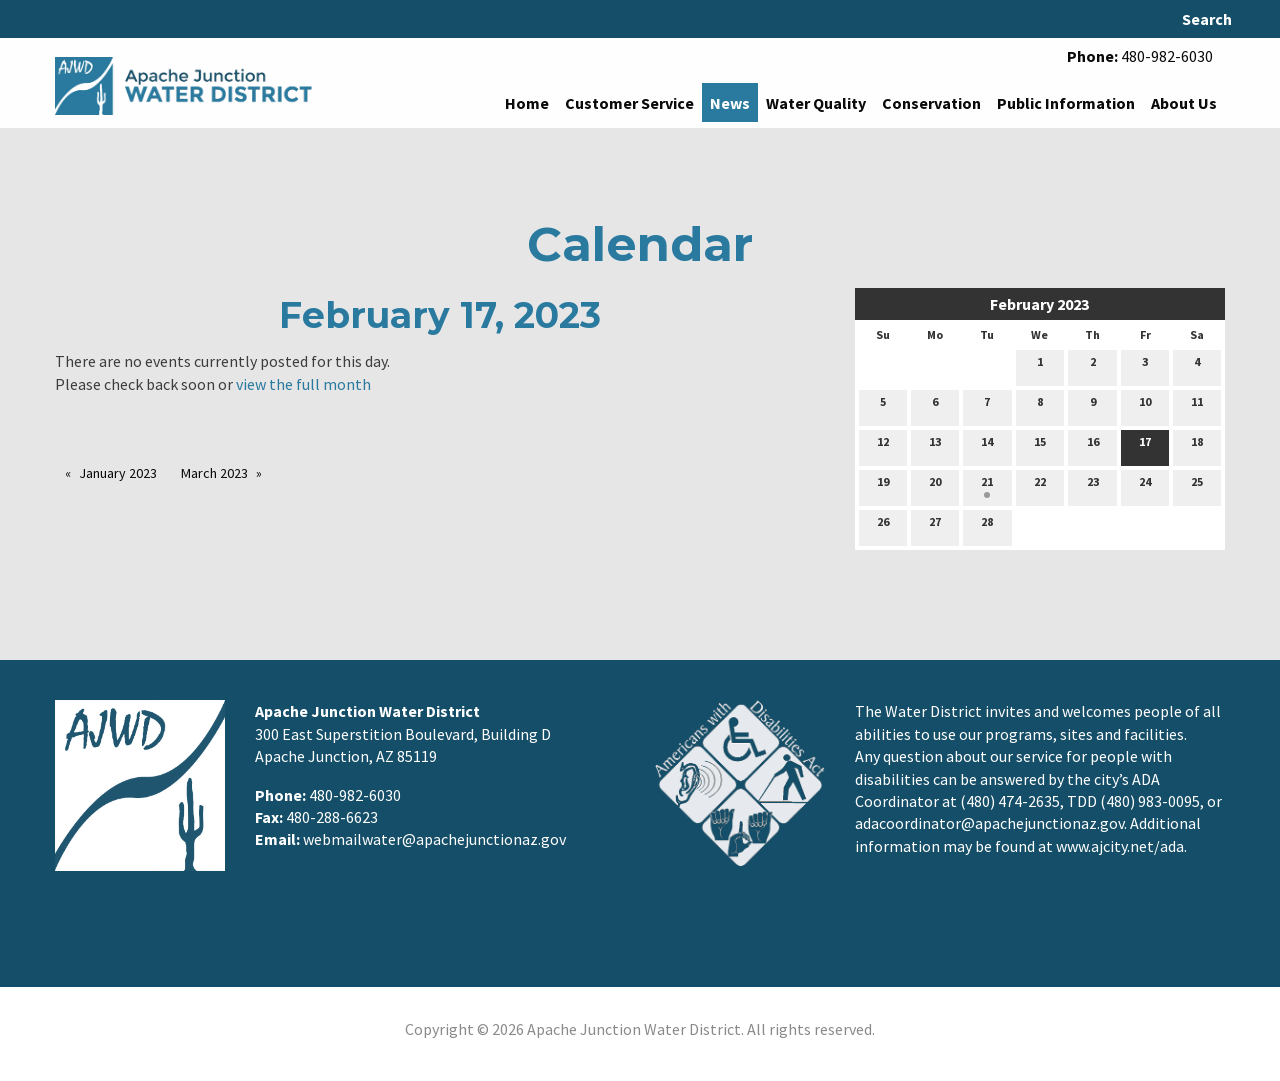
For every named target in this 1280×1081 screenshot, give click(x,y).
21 (987, 486)
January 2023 (118, 473)
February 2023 (1039, 304)
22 (1040, 486)
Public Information (1066, 103)
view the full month (303, 384)
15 (1040, 446)
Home (527, 103)
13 (935, 446)
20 (935, 486)
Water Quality (816, 103)
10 (1145, 406)
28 (987, 526)
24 (1145, 486)
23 (1093, 486)
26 (883, 526)
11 (1197, 406)
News (730, 103)
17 (1145, 446)
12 (883, 446)
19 (883, 486)
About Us (1184, 103)
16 (1093, 446)
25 (1197, 486)
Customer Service (629, 103)
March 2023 (214, 473)
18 (1197, 446)
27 (935, 526)
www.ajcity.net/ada (1120, 846)
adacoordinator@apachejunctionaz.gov (989, 823)
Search (1207, 19)
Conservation (931, 103)
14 (987, 446)
